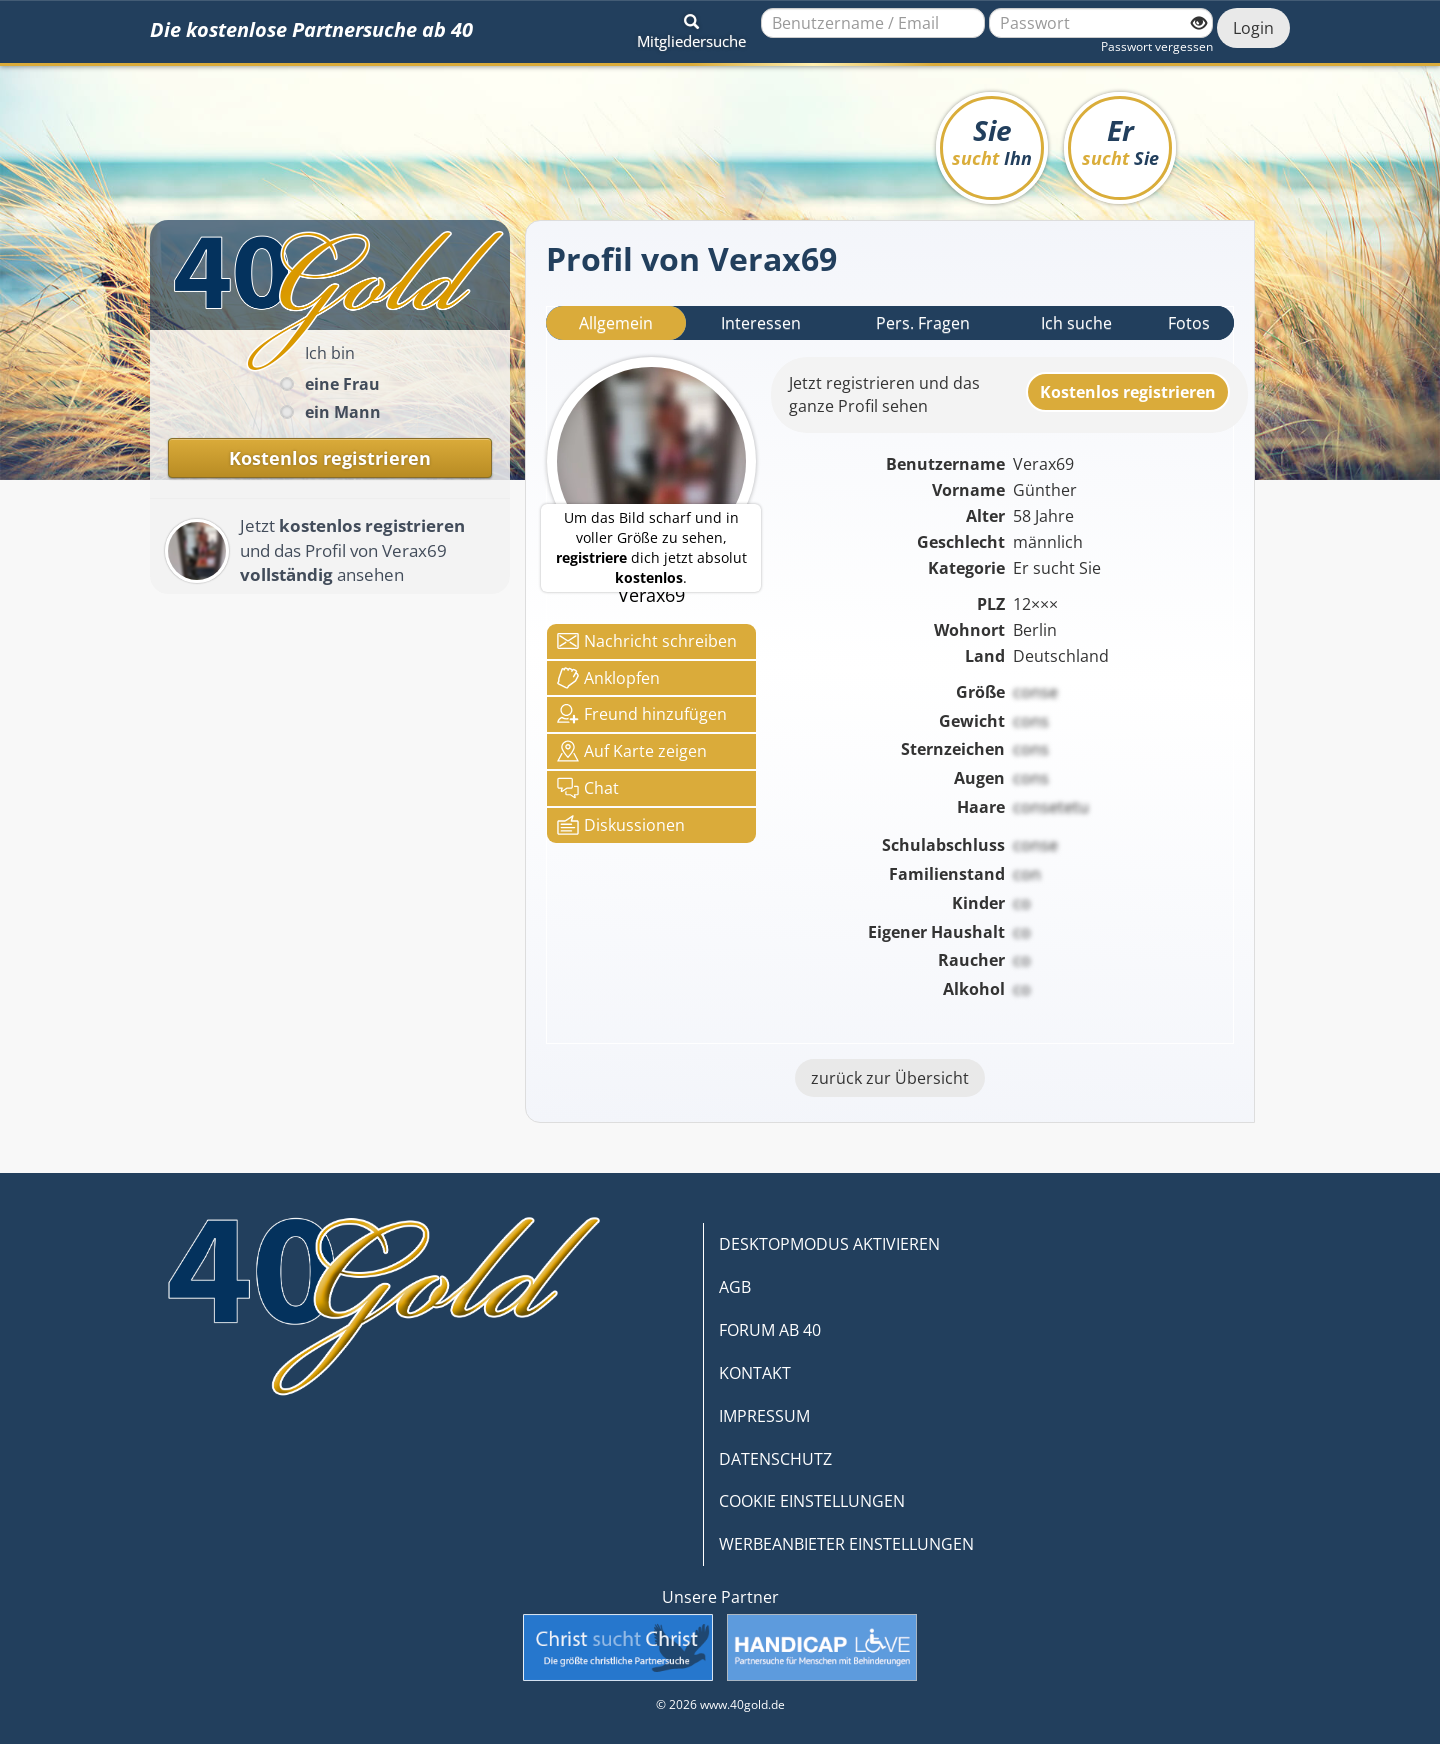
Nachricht (647, 641)
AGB (735, 1287)
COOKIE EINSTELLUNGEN (812, 1501)
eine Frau (342, 384)
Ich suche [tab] (1076, 323)
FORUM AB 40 (770, 1330)
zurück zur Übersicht (890, 1078)
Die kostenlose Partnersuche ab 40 (311, 29)
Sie (992, 140)
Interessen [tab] (761, 323)
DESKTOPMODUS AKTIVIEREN (829, 1244)
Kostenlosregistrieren (1128, 392)
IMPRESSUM (764, 1416)
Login (1253, 28)
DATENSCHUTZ (775, 1459)
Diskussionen (621, 825)
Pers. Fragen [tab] (923, 323)
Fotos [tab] (1189, 323)
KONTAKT (755, 1373)
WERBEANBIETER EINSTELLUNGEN (846, 1544)
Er (1120, 140)
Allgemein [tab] (616, 323)
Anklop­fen (608, 678)
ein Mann (343, 412)
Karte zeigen (632, 751)
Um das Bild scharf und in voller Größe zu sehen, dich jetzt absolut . (651, 547)
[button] (691, 28)
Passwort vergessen (1157, 46)
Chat (588, 788)
